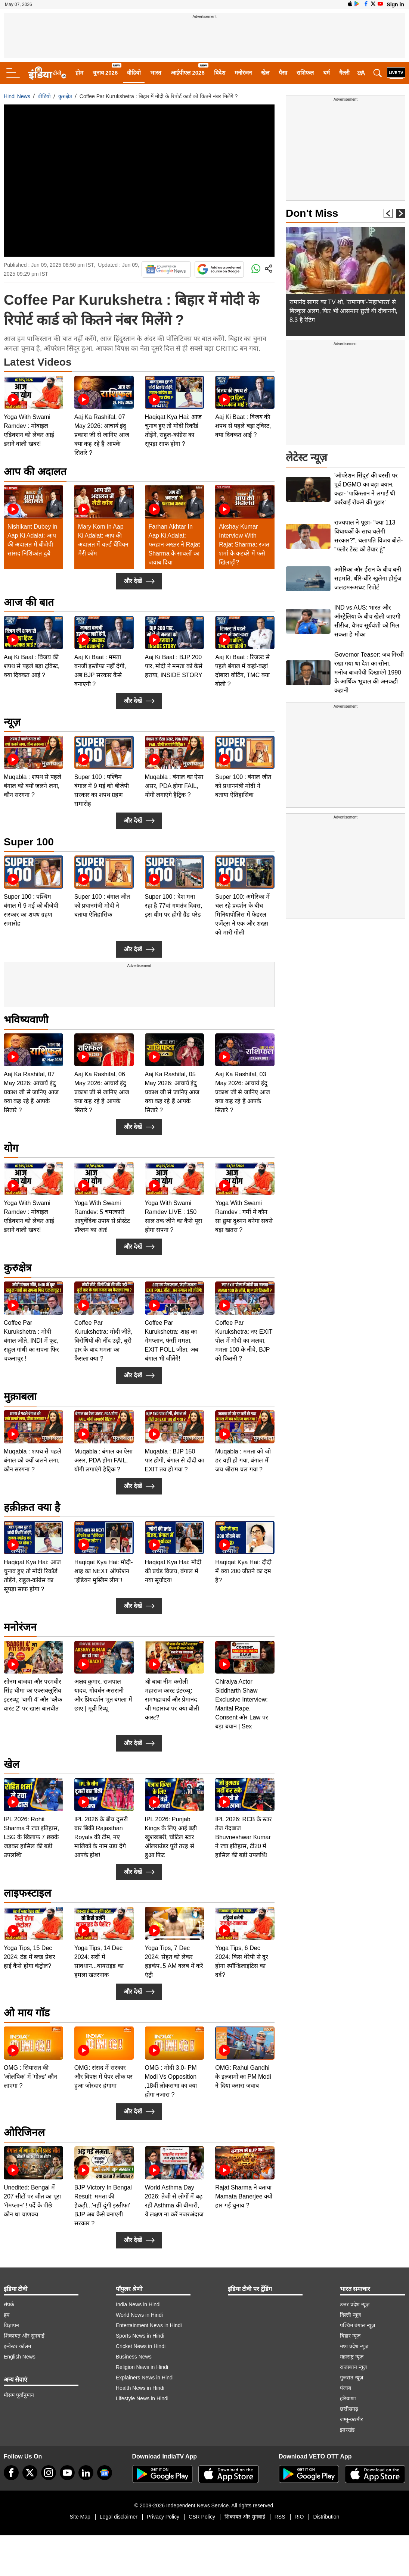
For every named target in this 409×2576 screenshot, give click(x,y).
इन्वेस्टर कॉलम (17, 2346)
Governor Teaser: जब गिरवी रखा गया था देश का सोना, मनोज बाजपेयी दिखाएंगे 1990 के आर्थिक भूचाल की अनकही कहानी (369, 672)
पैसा (283, 72)
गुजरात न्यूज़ (351, 2378)
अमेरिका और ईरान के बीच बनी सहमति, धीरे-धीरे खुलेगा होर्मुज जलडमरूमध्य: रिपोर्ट (368, 578)
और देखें (139, 581)
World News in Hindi (139, 2315)
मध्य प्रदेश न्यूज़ (354, 2346)
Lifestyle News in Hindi (142, 2398)
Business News (134, 2357)
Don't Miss (312, 213)
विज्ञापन (11, 2325)
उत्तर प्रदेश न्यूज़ (354, 2304)
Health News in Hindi (140, 2388)
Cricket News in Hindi (140, 2346)
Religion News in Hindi (142, 2367)
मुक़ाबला (20, 1396)
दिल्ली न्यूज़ (350, 2315)
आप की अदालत (35, 472)
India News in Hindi (138, 2304)
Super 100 (29, 842)
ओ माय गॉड (27, 2013)
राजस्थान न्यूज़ (353, 2367)
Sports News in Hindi (140, 2336)
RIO (299, 2517)
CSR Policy (202, 2517)
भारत (155, 72)
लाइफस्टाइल (27, 1893)
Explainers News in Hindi (145, 2378)
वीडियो (134, 72)
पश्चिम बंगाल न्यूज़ (357, 2325)
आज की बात (29, 602)
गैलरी (344, 72)
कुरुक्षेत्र (65, 96)
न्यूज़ (12, 722)
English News (19, 2357)
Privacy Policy (163, 2517)
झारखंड (347, 2430)
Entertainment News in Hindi (149, 2325)
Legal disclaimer (118, 2517)
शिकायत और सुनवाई (24, 2336)
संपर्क (9, 2304)
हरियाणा (348, 2398)
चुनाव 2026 (105, 72)
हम (6, 2315)
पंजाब (345, 2388)
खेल (265, 72)
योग (11, 1148)
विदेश (219, 72)
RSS (280, 2517)
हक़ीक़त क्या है (32, 1507)
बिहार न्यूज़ (350, 2336)
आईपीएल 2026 (188, 72)
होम (79, 72)
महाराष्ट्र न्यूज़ (351, 2357)
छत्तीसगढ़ (349, 2409)
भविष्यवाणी (26, 1020)
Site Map (80, 2517)
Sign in (395, 4)
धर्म (326, 72)
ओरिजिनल (24, 2132)
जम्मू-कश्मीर (351, 2419)
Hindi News (17, 96)
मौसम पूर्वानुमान (19, 2395)
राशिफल (305, 72)
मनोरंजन (243, 72)
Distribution (326, 2517)
